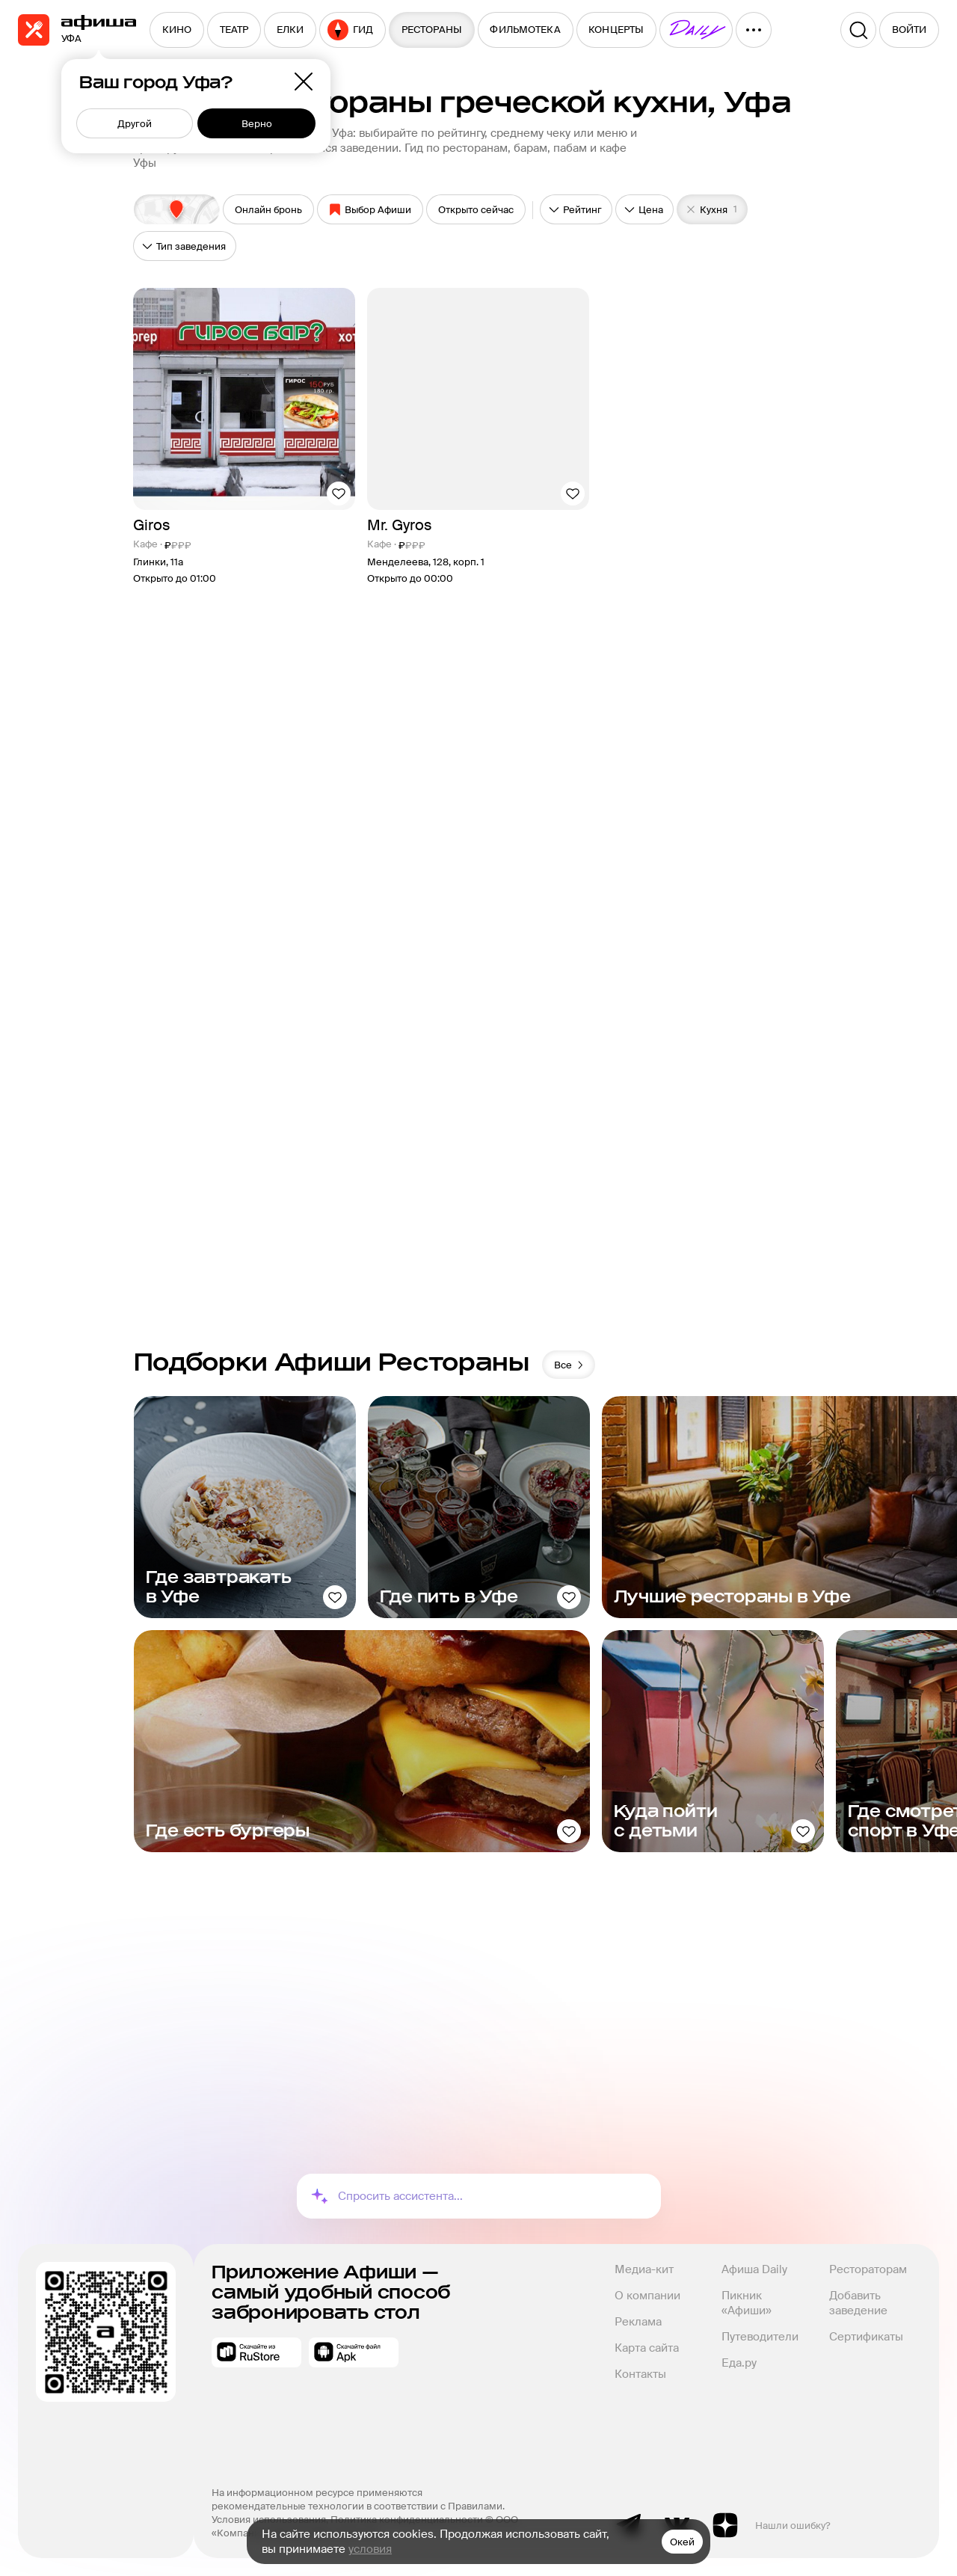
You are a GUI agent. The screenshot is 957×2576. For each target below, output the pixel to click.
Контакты (640, 2374)
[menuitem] (177, 30)
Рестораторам (868, 2269)
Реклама (638, 2321)
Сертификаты (866, 2336)
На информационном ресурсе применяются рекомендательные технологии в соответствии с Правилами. (358, 2499)
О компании (647, 2295)
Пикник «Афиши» (746, 2303)
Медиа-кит (644, 2269)
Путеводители (759, 2336)
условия (370, 2549)
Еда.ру (739, 2362)
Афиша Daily (754, 2269)
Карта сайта (647, 2347)
